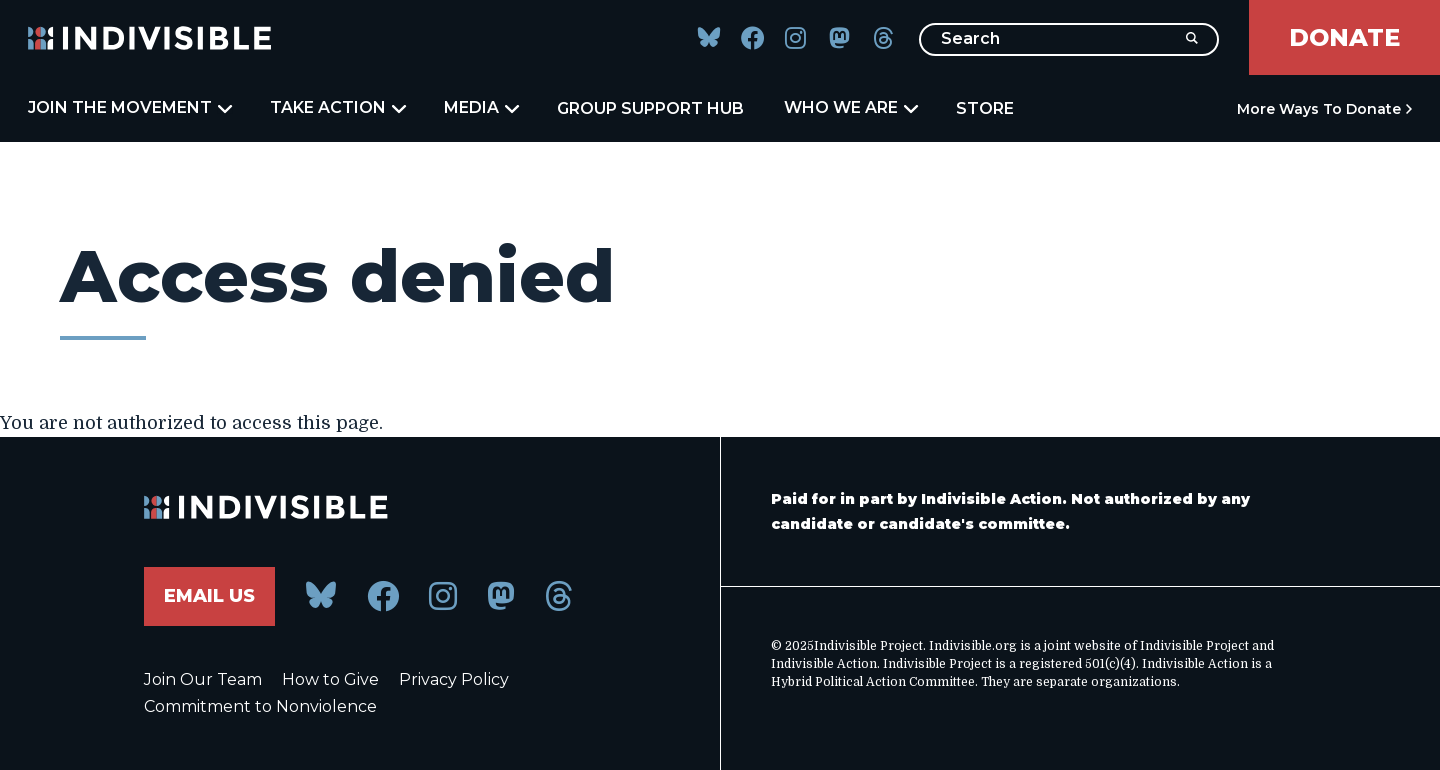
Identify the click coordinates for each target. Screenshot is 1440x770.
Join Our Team (203, 679)
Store (985, 108)
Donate (1344, 37)
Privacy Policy (454, 679)
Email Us (209, 596)
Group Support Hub (650, 108)
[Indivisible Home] (150, 38)
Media (480, 108)
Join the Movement (129, 108)
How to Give (330, 679)
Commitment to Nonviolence (260, 706)
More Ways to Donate (1319, 109)
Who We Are (850, 108)
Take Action (337, 108)
